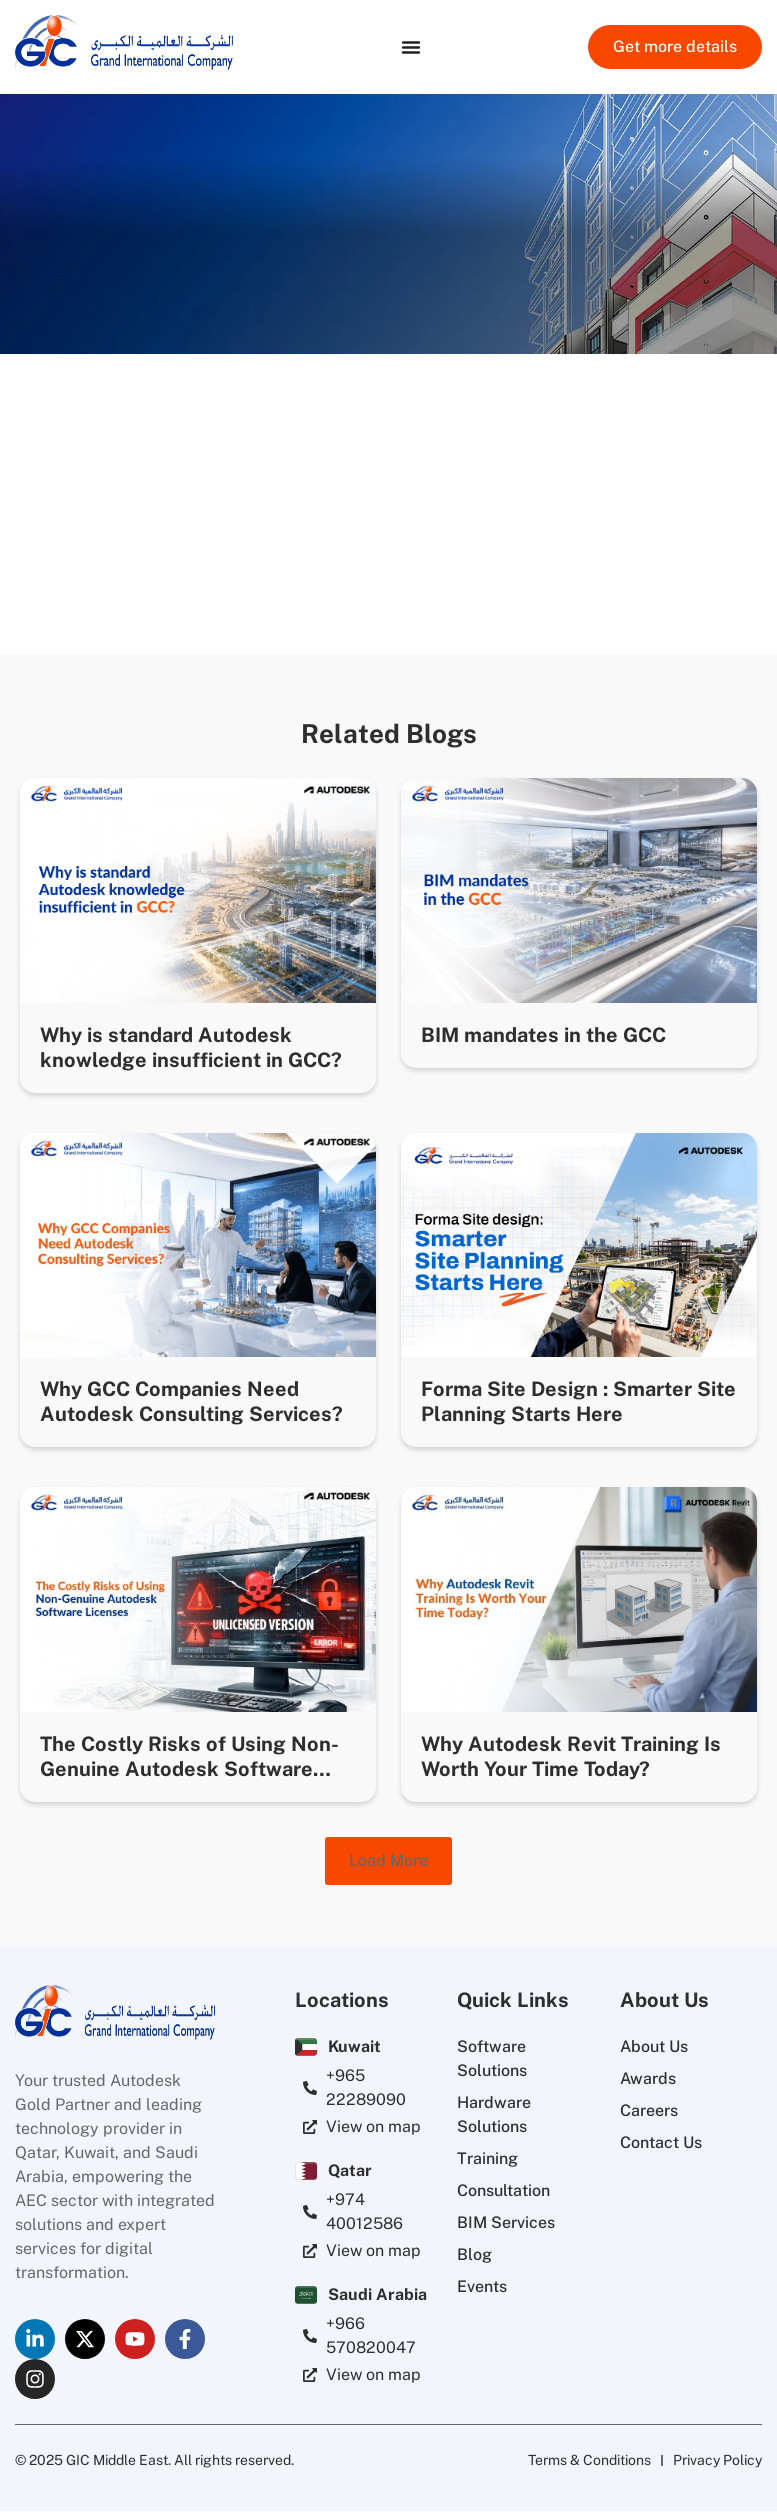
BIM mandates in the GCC (543, 1035)
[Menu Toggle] (411, 47)
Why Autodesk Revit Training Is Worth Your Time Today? (571, 1756)
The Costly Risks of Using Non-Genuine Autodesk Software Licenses (189, 1769)
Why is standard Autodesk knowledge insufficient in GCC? (191, 1047)
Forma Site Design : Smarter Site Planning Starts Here (578, 1401)
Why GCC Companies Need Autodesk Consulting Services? (191, 1401)
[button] (388, 1861)
